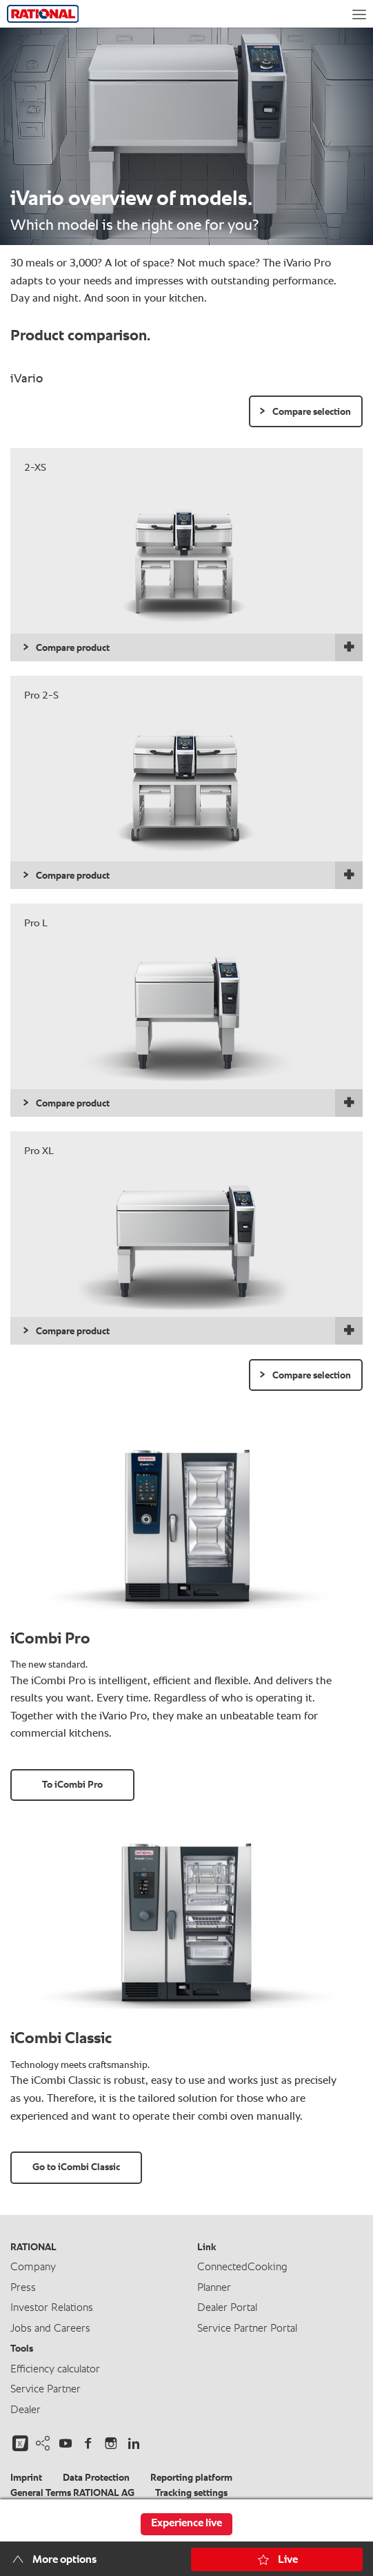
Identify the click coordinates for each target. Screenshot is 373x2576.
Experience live (186, 2523)
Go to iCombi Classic (76, 2167)
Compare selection (311, 412)
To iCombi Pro (72, 1785)
